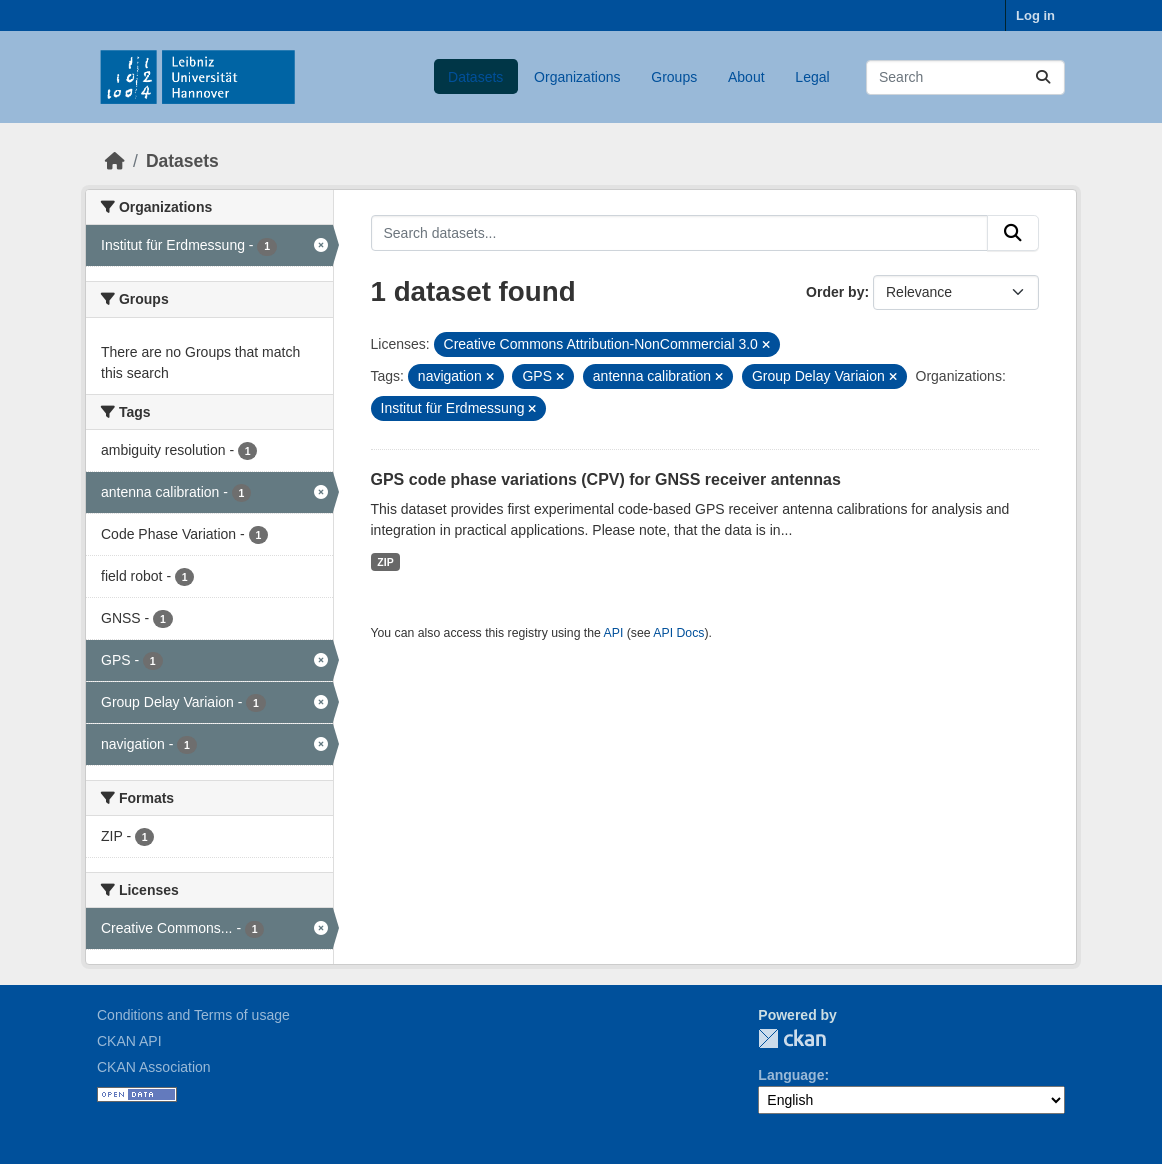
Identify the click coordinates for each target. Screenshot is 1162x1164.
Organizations (577, 77)
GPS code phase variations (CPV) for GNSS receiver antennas (606, 479)
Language (791, 1075)
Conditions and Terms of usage (193, 1015)
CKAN (792, 1038)
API (614, 633)
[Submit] (1043, 77)
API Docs (678, 633)
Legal (812, 77)
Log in (1035, 15)
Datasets (475, 77)
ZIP (385, 562)
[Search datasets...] (965, 77)
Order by (835, 292)
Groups (674, 77)
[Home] (115, 161)
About (746, 77)
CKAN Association (154, 1067)
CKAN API (129, 1041)
